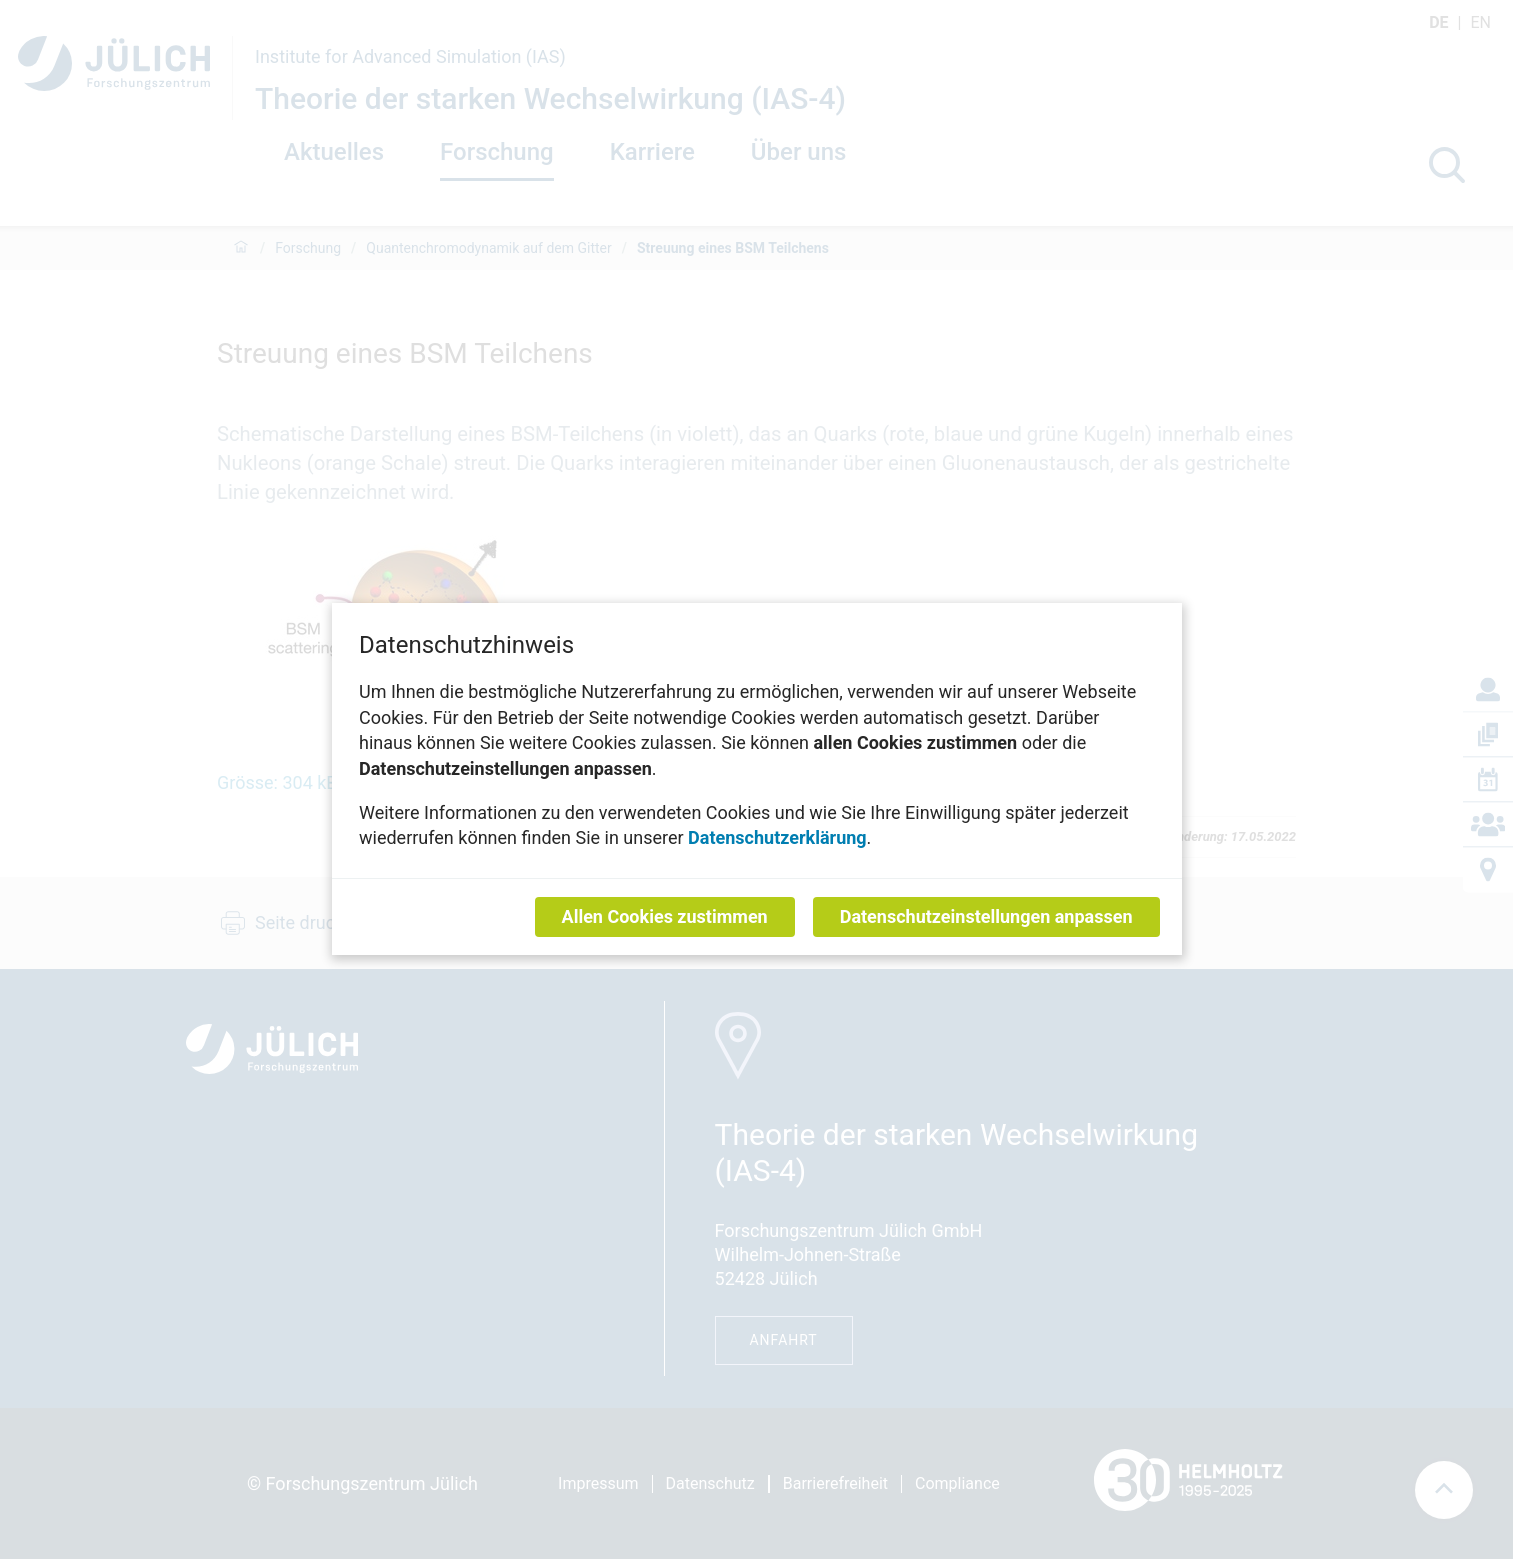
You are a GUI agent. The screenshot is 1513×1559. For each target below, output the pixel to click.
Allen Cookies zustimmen (664, 917)
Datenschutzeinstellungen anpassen (985, 917)
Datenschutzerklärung (777, 838)
